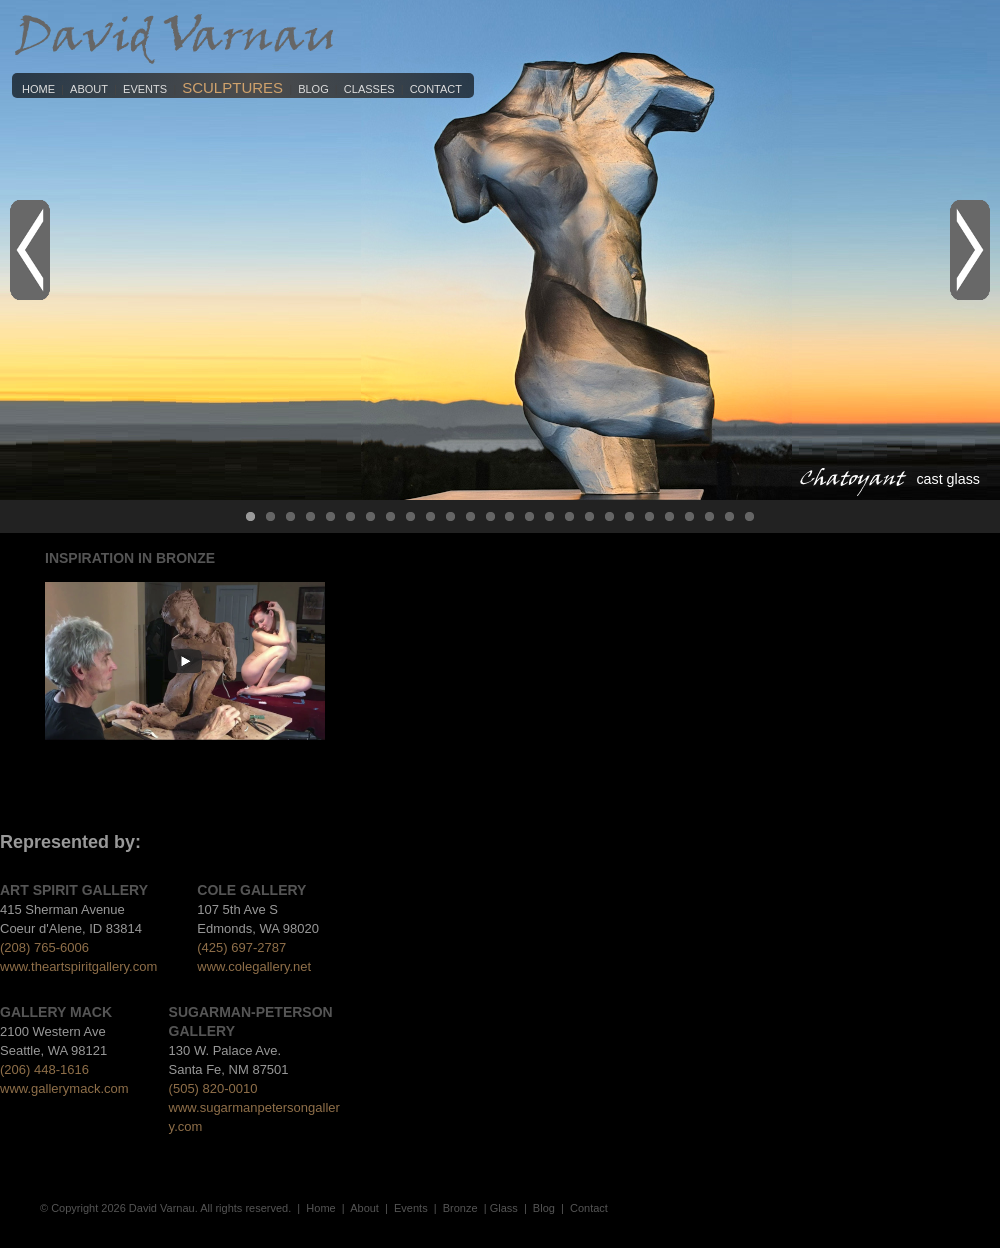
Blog (313, 89)
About (89, 89)
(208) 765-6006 (44, 947)
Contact (436, 89)
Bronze (460, 1208)
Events (145, 89)
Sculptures (232, 87)
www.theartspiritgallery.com (78, 966)
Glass (504, 1208)
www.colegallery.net (254, 966)
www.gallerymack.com (64, 1088)
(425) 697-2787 (241, 947)
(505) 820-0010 (213, 1088)
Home (38, 89)
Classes (369, 89)
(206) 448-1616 (44, 1069)
